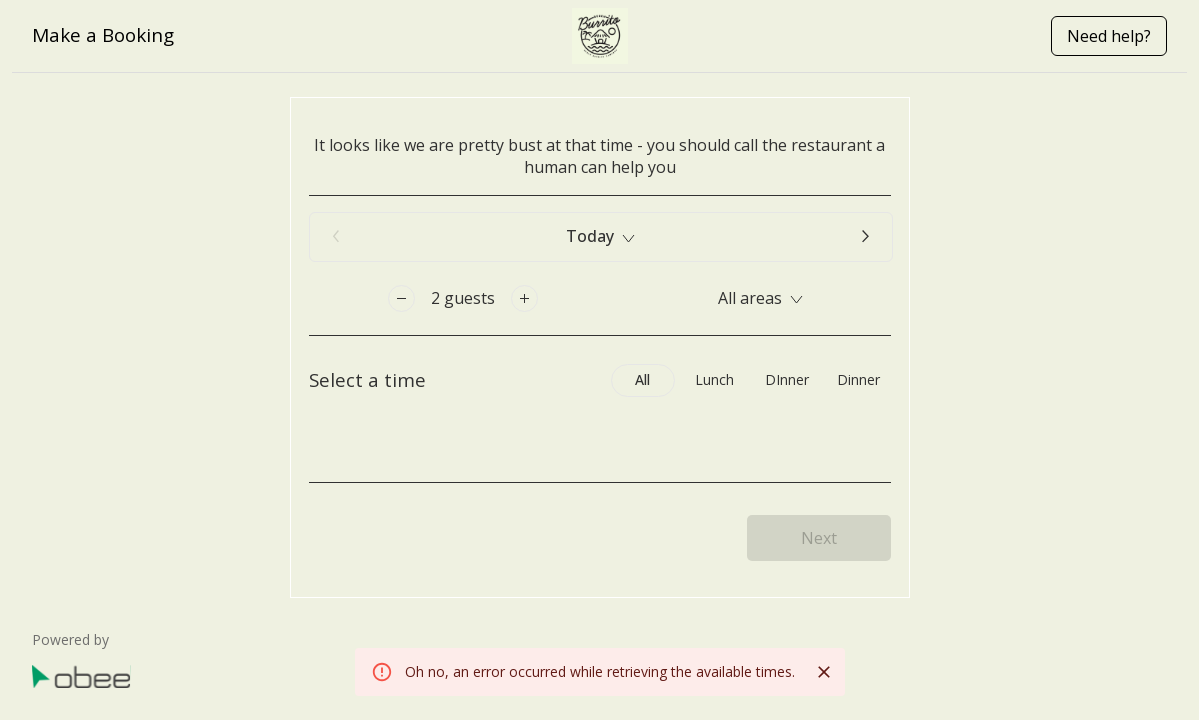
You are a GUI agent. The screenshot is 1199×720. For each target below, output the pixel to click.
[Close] (824, 672)
